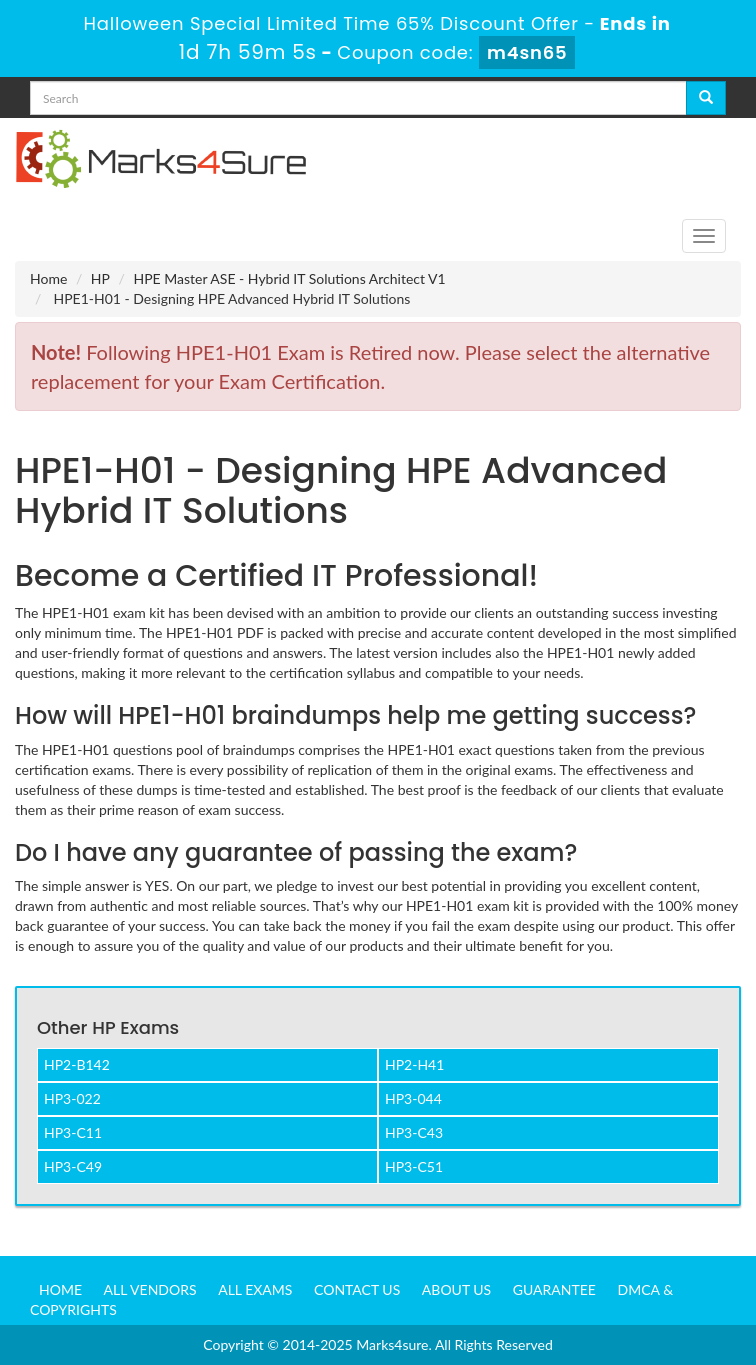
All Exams (255, 1289)
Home (48, 278)
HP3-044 (413, 1098)
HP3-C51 (414, 1166)
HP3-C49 (73, 1166)
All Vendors (150, 1289)
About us (456, 1289)
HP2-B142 (77, 1064)
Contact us (357, 1289)
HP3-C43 (414, 1132)
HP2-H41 (414, 1064)
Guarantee (554, 1289)
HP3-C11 (73, 1132)
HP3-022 (72, 1098)
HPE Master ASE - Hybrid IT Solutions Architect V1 (289, 278)
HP (100, 278)
